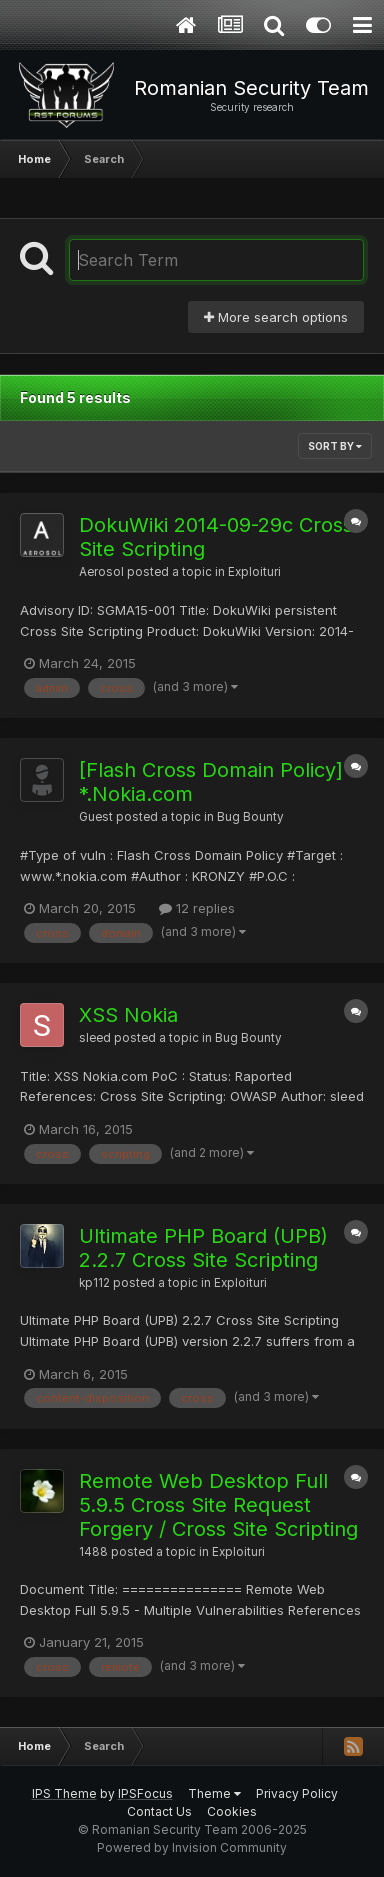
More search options (276, 317)
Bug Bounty (250, 817)
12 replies (197, 908)
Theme (214, 1793)
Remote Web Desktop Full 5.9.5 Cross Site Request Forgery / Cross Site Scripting (218, 1505)
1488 (93, 1552)
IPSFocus (145, 1793)
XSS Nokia (128, 1015)
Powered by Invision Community (192, 1847)
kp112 (94, 1283)
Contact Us (159, 1811)
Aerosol (101, 572)
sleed (95, 1038)
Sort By (335, 446)
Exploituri (254, 572)
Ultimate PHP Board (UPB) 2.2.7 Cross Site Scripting (203, 1248)
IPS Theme (64, 1793)
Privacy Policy (297, 1793)
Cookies (232, 1811)
